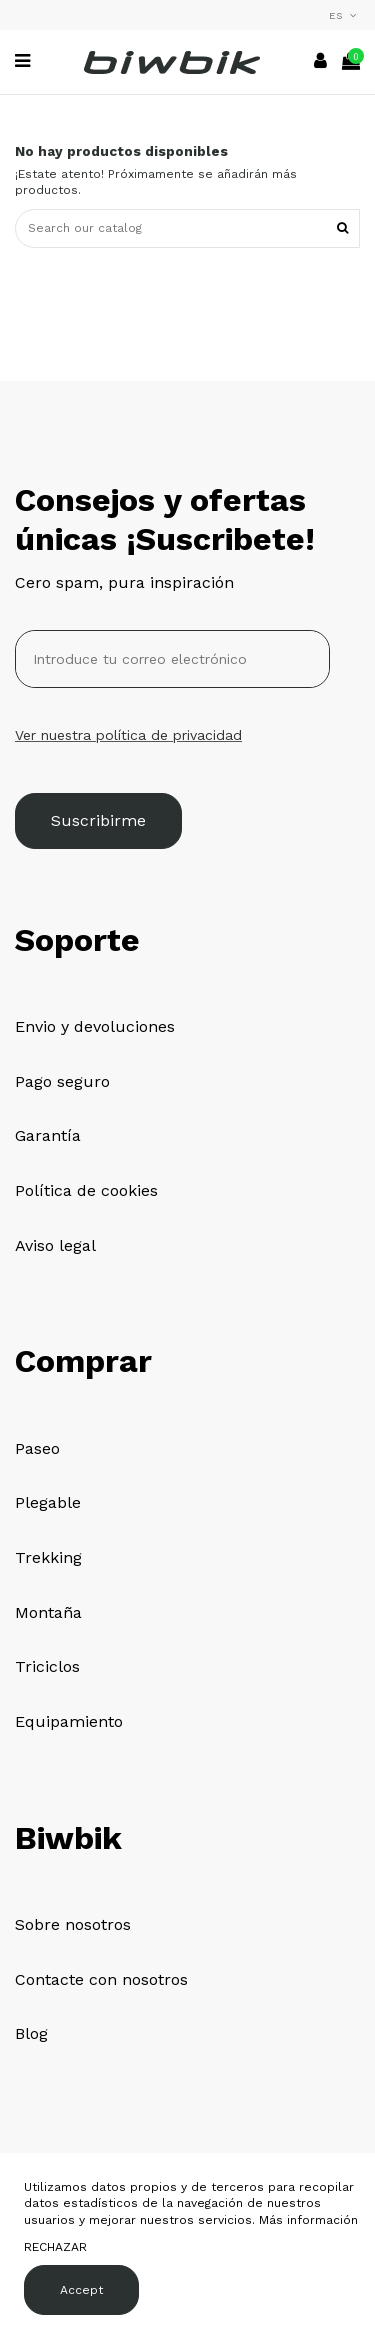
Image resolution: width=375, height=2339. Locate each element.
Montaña (48, 1612)
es (344, 15)
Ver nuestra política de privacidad (128, 735)
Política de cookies (86, 1190)
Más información (308, 2220)
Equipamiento (69, 1721)
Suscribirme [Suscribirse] (98, 820)
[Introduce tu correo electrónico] (172, 659)
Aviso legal (55, 1245)
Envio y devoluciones (95, 1026)
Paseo (37, 1448)
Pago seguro (62, 1081)
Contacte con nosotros (101, 1979)
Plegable (48, 1502)
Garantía (48, 1135)
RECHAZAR (55, 2247)
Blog (31, 2033)
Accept (81, 2290)
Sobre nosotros (73, 1924)
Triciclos (47, 1666)
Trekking (48, 1557)
